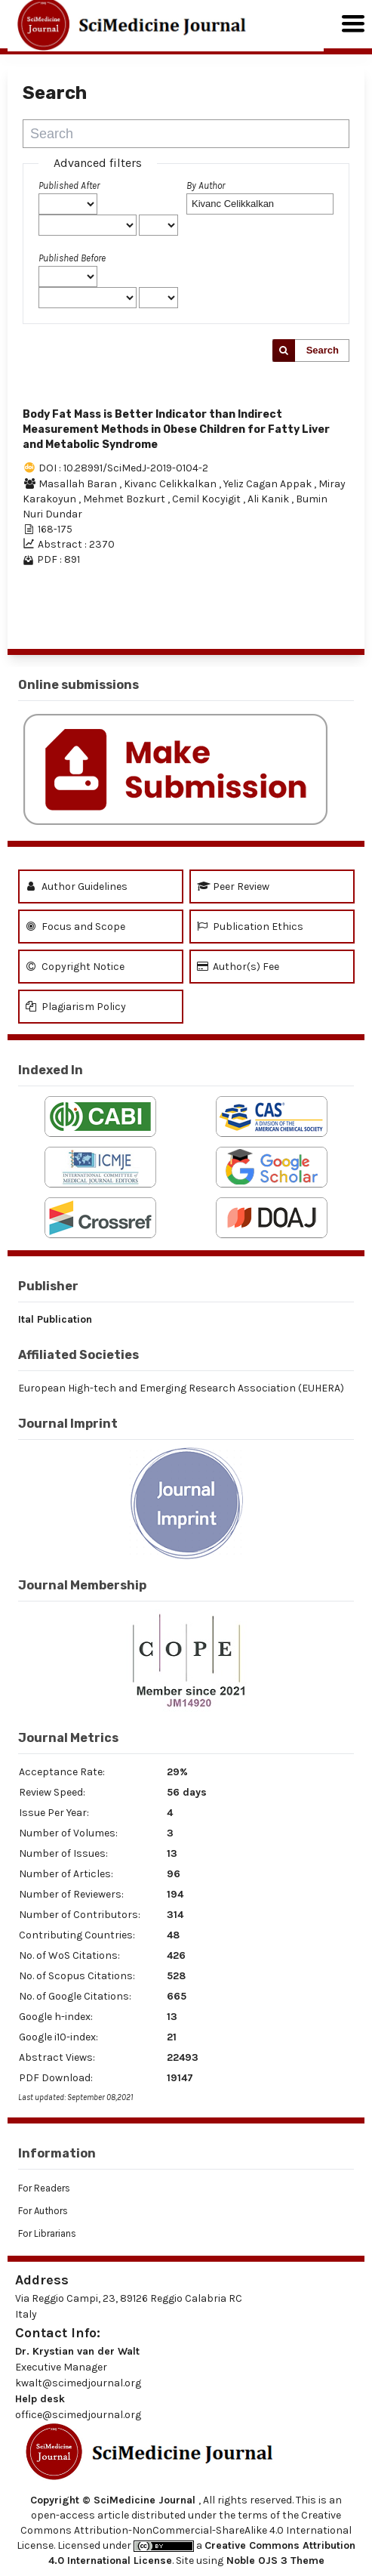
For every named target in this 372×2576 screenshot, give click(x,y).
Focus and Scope (75, 926)
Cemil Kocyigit (207, 499)
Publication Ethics (250, 926)
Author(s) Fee (238, 966)
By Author (205, 185)
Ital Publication (55, 1319)
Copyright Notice (75, 966)
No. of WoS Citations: (69, 1955)
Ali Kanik (269, 499)
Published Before (72, 258)
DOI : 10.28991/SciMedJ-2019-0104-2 (123, 468)
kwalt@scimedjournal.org (78, 2383)
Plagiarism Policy (76, 1006)
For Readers (44, 2188)
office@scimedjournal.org (78, 2414)
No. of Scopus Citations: (77, 1975)
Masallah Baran (78, 483)
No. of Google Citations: (75, 1996)
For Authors (43, 2210)
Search (322, 350)
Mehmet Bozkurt (125, 499)
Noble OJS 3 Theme (273, 2560)
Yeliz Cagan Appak (268, 483)
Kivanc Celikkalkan (171, 483)
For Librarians (47, 2233)
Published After (69, 185)
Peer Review (233, 886)
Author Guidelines (77, 886)
